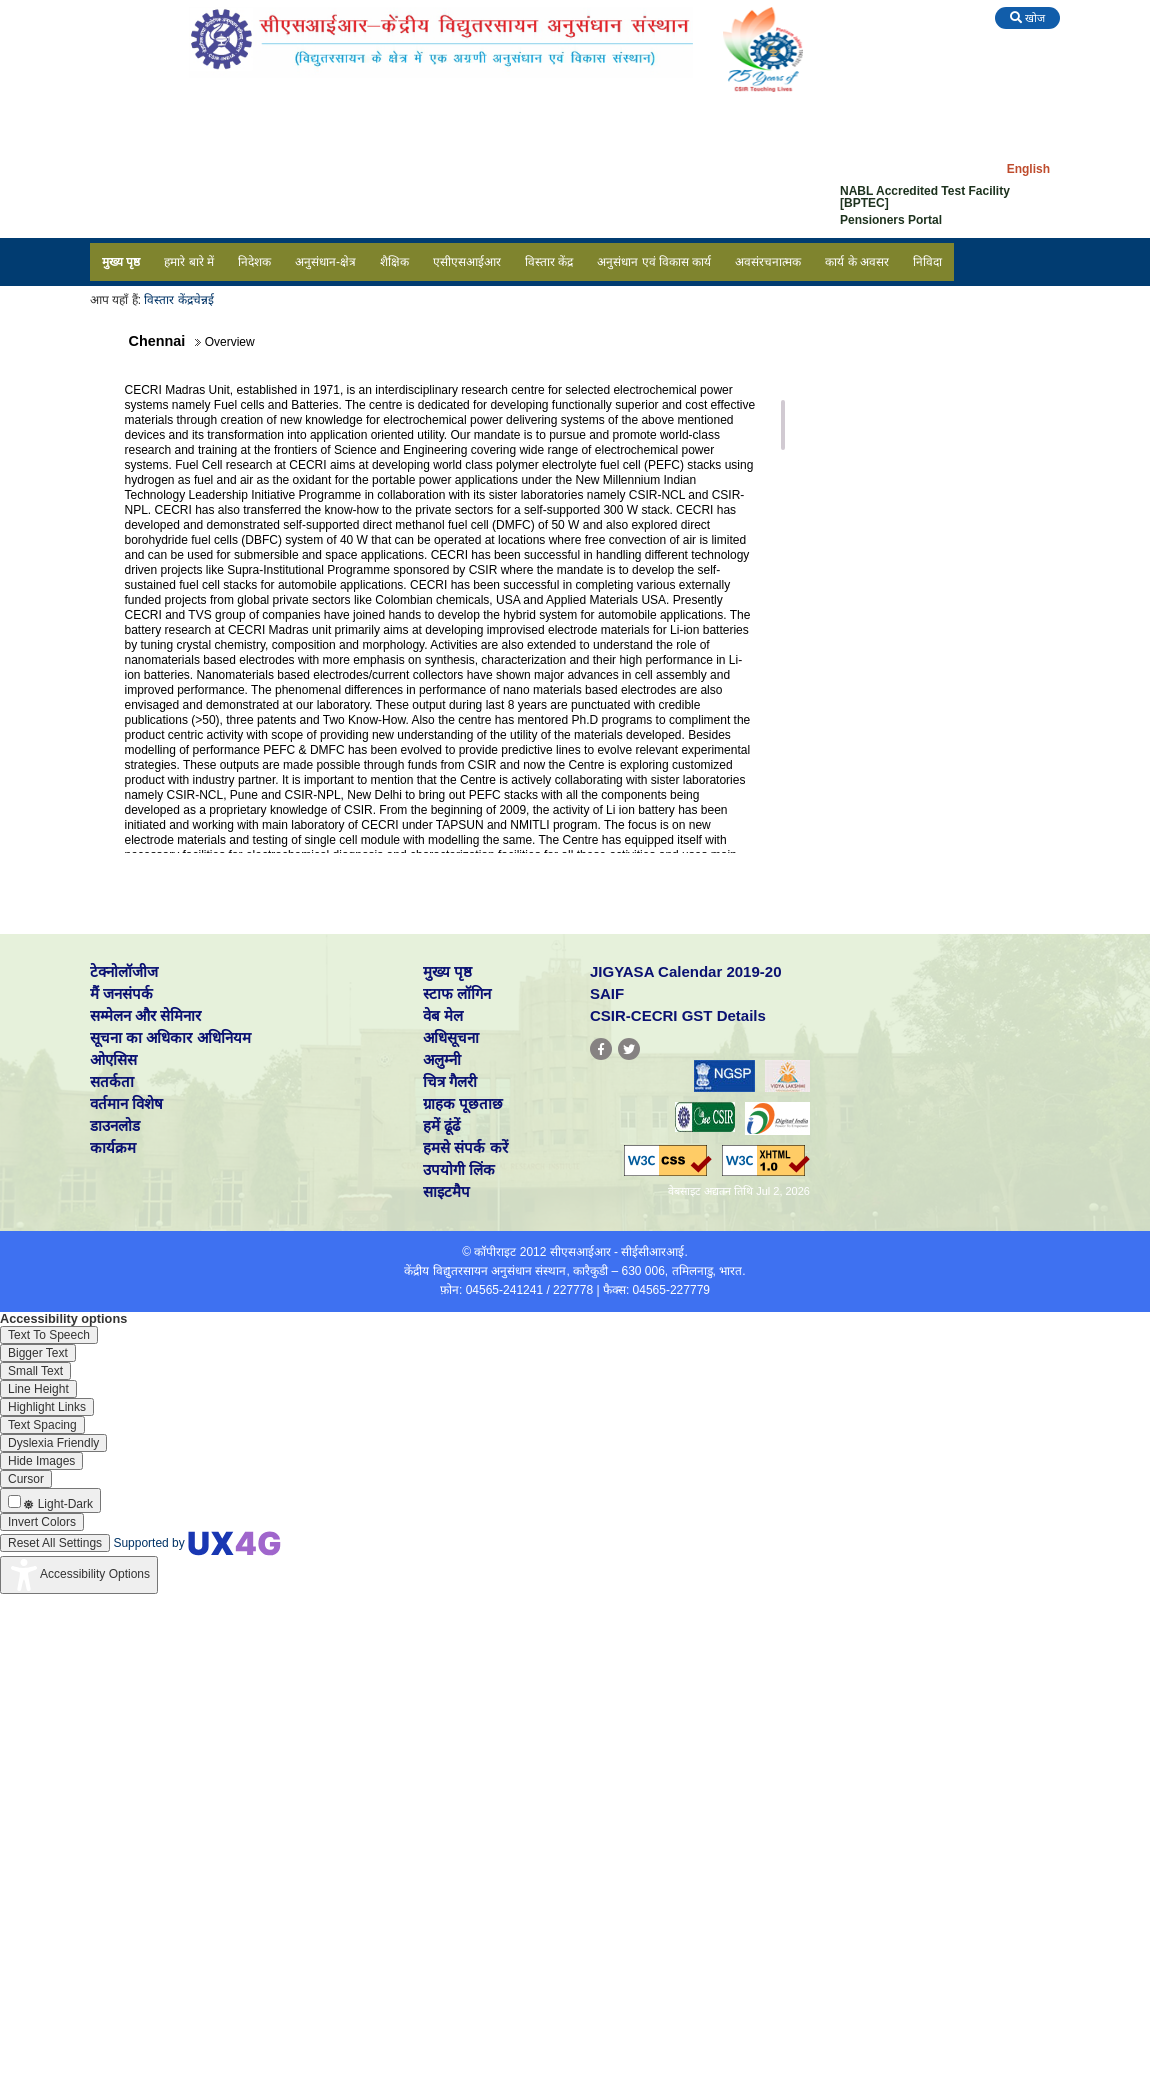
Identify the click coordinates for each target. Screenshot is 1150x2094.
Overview (854, 379)
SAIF (607, 993)
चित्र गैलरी (450, 1081)
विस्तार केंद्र (549, 262)
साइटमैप (446, 1191)
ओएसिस (113, 1059)
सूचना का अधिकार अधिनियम (170, 1037)
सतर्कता (112, 1081)
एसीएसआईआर (467, 262)
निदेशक (254, 262)
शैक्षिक (394, 262)
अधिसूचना (451, 1037)
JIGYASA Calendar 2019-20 (686, 971)
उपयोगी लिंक (459, 1169)
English (1028, 169)
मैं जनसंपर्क (121, 993)
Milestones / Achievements (904, 460)
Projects (851, 433)
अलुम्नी (442, 1059)
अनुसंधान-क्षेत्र (325, 262)
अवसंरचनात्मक (768, 262)
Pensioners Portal (891, 220)
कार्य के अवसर (857, 262)
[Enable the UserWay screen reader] (49, 1335)
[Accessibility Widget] (79, 1575)
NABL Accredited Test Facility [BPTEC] (925, 197)
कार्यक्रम (113, 1147)
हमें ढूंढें (441, 1125)
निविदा (927, 262)
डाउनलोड (115, 1125)
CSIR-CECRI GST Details (678, 1015)
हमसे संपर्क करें (465, 1147)
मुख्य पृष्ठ (121, 262)
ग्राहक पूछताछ (463, 1103)
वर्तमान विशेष (126, 1103)
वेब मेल (443, 1015)
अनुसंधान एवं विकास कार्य (654, 262)
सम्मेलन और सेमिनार (145, 1015)
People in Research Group (903, 406)
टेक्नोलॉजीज (124, 971)
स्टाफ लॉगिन (457, 993)
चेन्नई (203, 300)
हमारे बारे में (189, 262)
